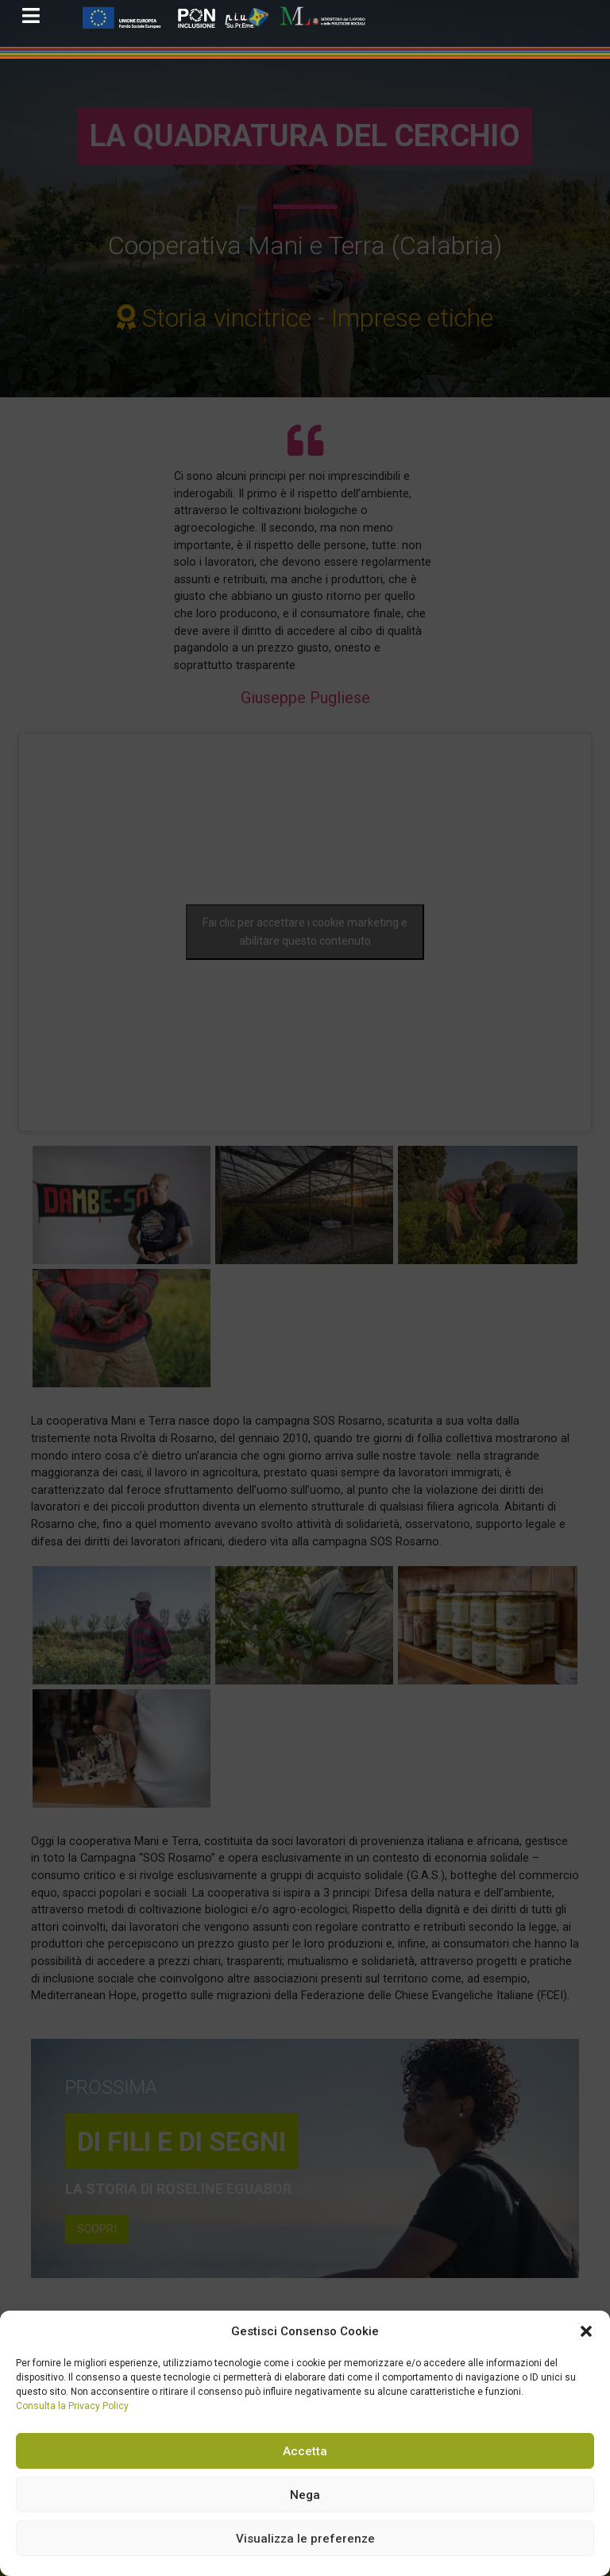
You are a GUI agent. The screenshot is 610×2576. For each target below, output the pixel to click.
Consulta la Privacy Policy (72, 2406)
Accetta (305, 2451)
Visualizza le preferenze (305, 2539)
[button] (586, 2331)
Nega (305, 2495)
